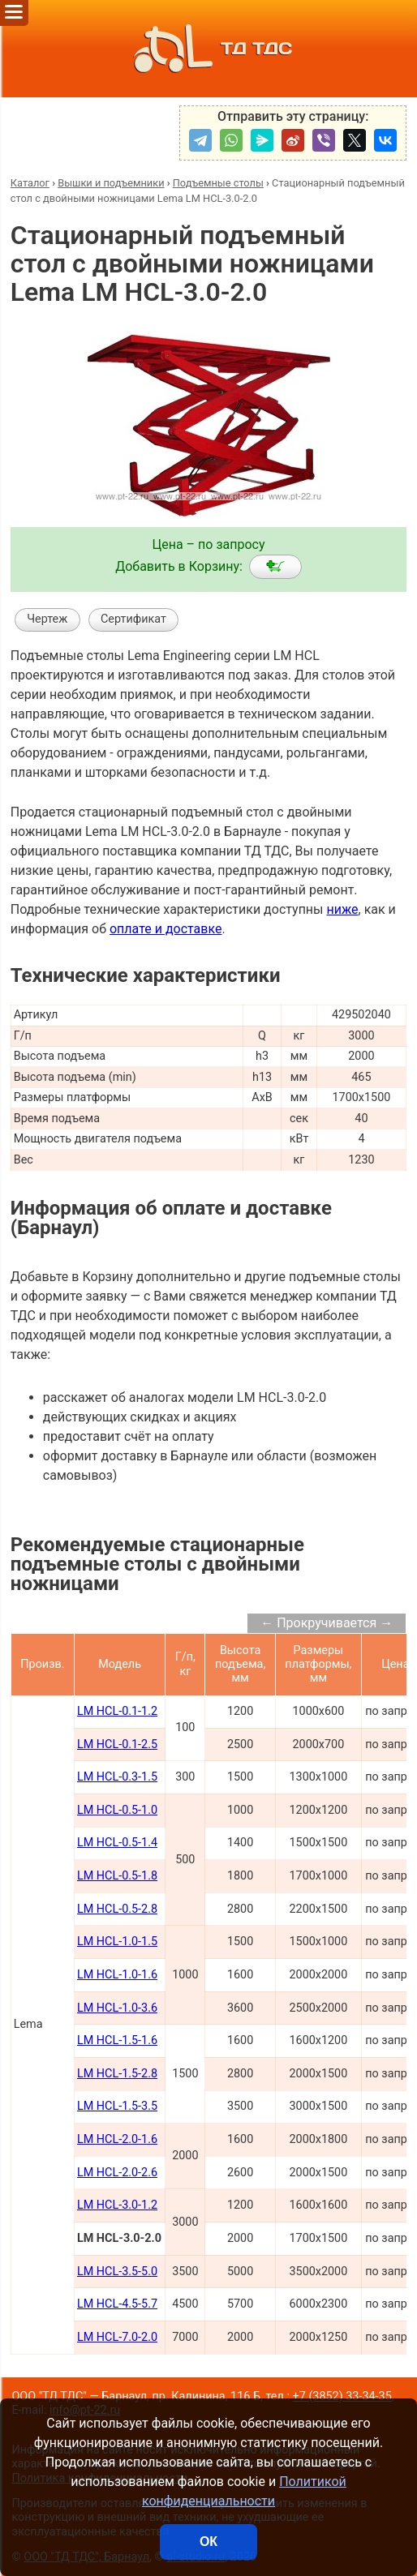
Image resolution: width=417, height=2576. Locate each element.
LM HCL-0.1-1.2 (117, 1711)
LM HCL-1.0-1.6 (117, 1975)
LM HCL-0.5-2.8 (117, 1909)
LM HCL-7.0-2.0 (117, 2337)
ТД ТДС (209, 48)
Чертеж (47, 619)
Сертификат (133, 619)
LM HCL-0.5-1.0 (117, 1810)
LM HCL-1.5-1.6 (117, 2040)
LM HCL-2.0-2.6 (117, 2173)
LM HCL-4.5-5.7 (117, 2304)
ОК (208, 2541)
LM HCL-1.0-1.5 (117, 1941)
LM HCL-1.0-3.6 (117, 2008)
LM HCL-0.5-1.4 (117, 1842)
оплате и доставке (166, 929)
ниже (342, 909)
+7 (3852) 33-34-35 (342, 2396)
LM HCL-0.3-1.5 (117, 1777)
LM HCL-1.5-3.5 (117, 2106)
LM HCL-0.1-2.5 (117, 1744)
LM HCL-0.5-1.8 (117, 1876)
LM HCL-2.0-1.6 (117, 2139)
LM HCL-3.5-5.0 (117, 2271)
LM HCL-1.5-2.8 (117, 2074)
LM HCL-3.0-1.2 (117, 2205)
